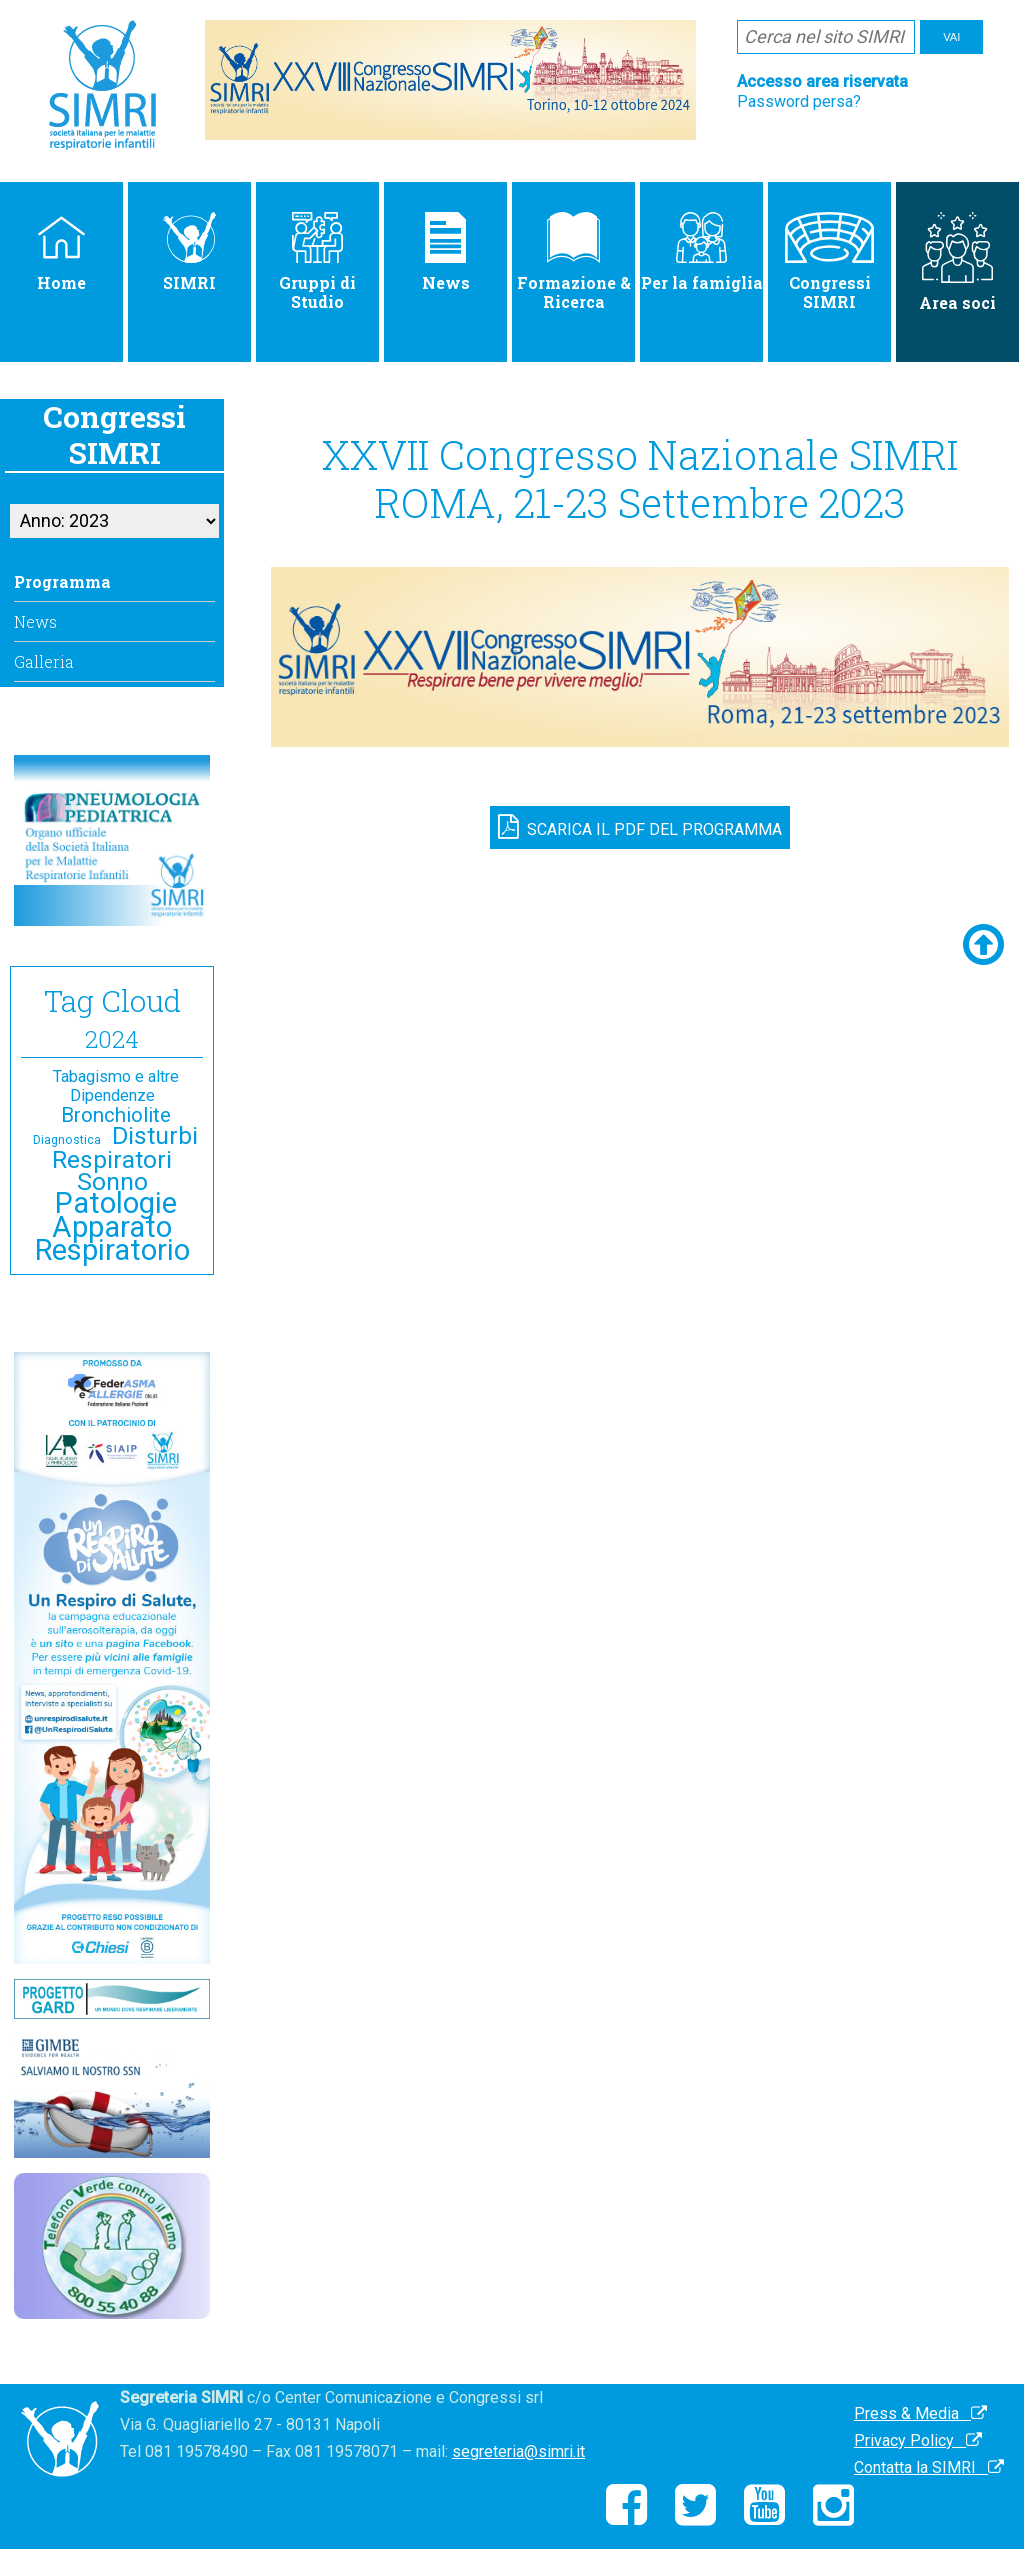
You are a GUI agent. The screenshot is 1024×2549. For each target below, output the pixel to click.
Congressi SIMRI (829, 262)
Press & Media (920, 2413)
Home (61, 252)
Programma (62, 581)
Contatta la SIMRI (929, 2467)
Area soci (957, 262)
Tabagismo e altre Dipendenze (116, 1086)
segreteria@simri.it (518, 2451)
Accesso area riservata (822, 81)
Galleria (44, 661)
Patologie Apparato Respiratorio (112, 1226)
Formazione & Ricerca (574, 262)
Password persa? (799, 101)
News (446, 252)
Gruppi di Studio (317, 262)
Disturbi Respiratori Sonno (125, 1158)
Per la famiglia (702, 252)
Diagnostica (67, 1140)
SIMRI (189, 252)
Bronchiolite (116, 1115)
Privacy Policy (918, 2440)
